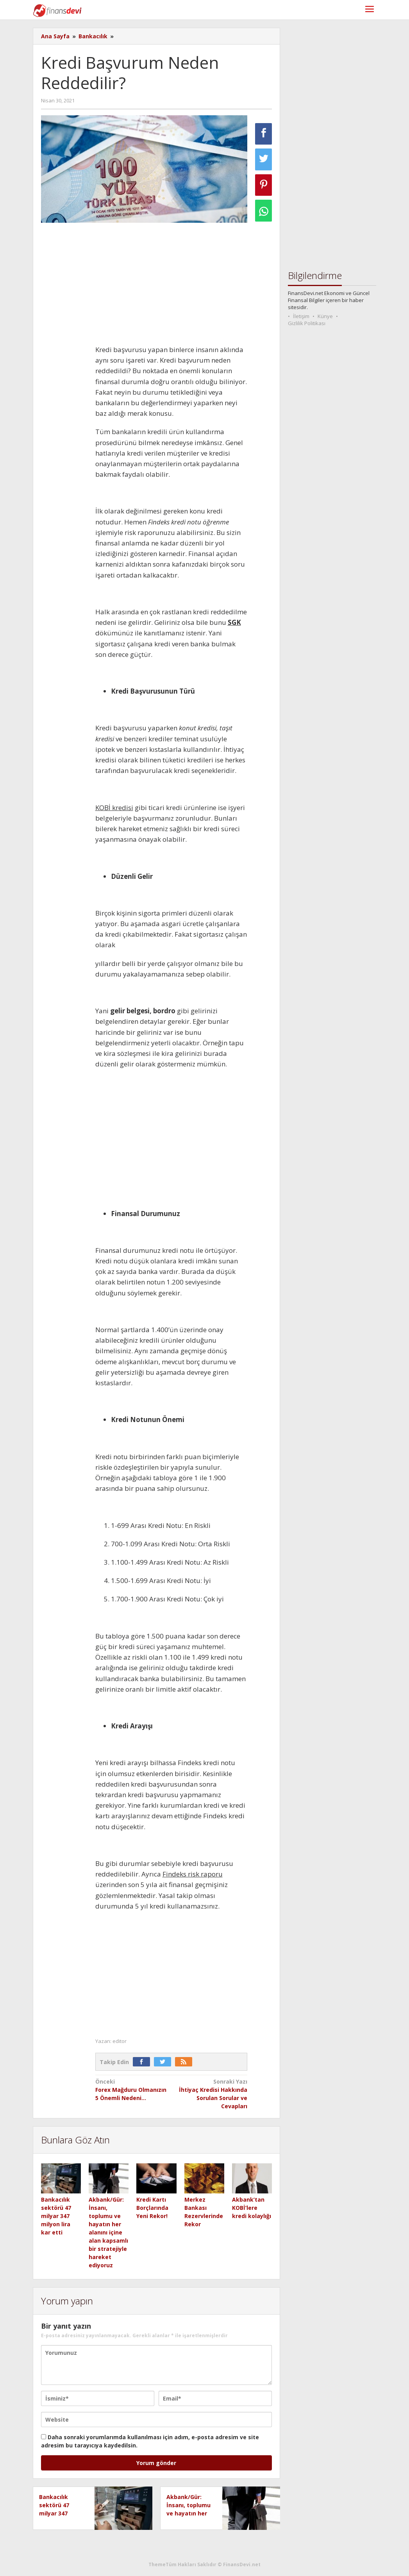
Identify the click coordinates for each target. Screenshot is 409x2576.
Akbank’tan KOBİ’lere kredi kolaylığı (251, 2208)
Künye (325, 316)
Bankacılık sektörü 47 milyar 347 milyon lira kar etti (56, 2216)
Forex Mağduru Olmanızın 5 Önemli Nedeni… (131, 2089)
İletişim (301, 316)
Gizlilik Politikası (306, 323)
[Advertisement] (171, 286)
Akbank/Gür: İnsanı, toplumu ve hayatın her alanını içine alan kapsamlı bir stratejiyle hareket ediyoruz (108, 2232)
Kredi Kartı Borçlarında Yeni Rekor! (152, 2208)
